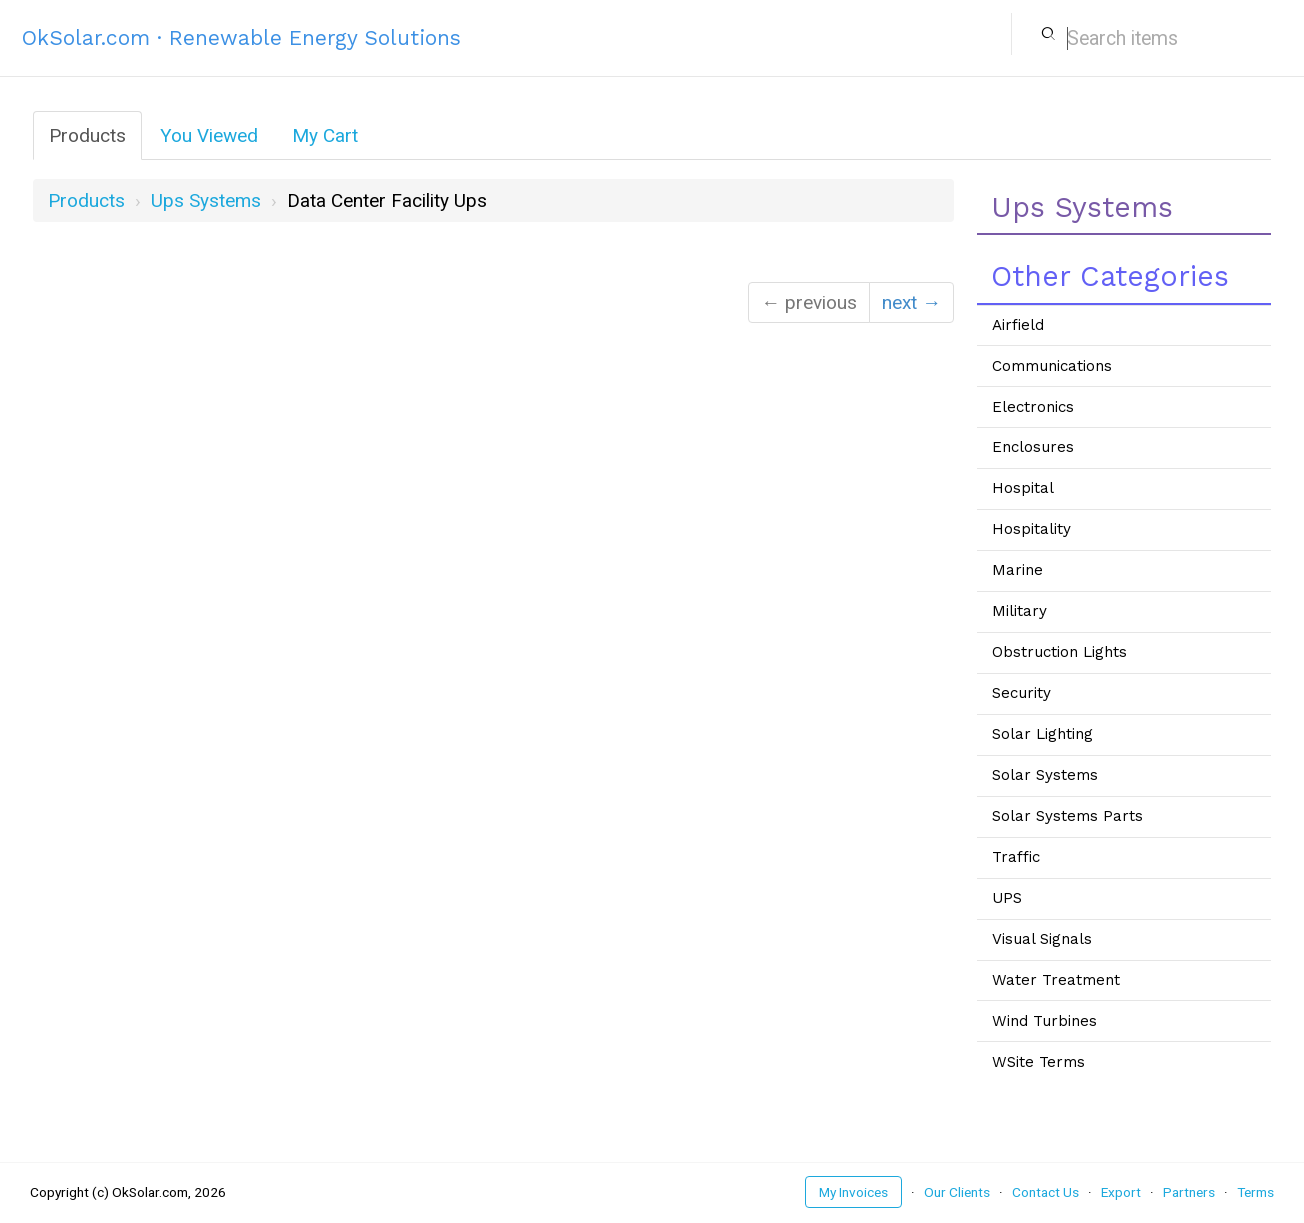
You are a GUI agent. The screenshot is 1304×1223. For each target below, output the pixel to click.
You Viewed (209, 135)
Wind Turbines (1044, 1021)
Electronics (1033, 407)
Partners (1189, 1192)
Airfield (1018, 325)
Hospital (1023, 488)
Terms (1255, 1192)
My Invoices (853, 1192)
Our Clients (957, 1192)
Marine (1017, 570)
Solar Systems (1045, 775)
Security (1021, 693)
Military (1019, 611)
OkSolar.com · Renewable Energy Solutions (241, 37)
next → (911, 302)
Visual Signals (1042, 939)
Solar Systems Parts (1067, 816)
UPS (1007, 898)
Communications (1052, 366)
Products (87, 135)
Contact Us (1045, 1192)
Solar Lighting (1042, 734)
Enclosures (1033, 447)
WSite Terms (1038, 1062)
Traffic (1016, 857)
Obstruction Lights (1059, 652)
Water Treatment (1056, 980)
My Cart (325, 135)
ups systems (206, 200)
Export (1121, 1192)
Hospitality (1031, 529)
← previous (809, 302)
